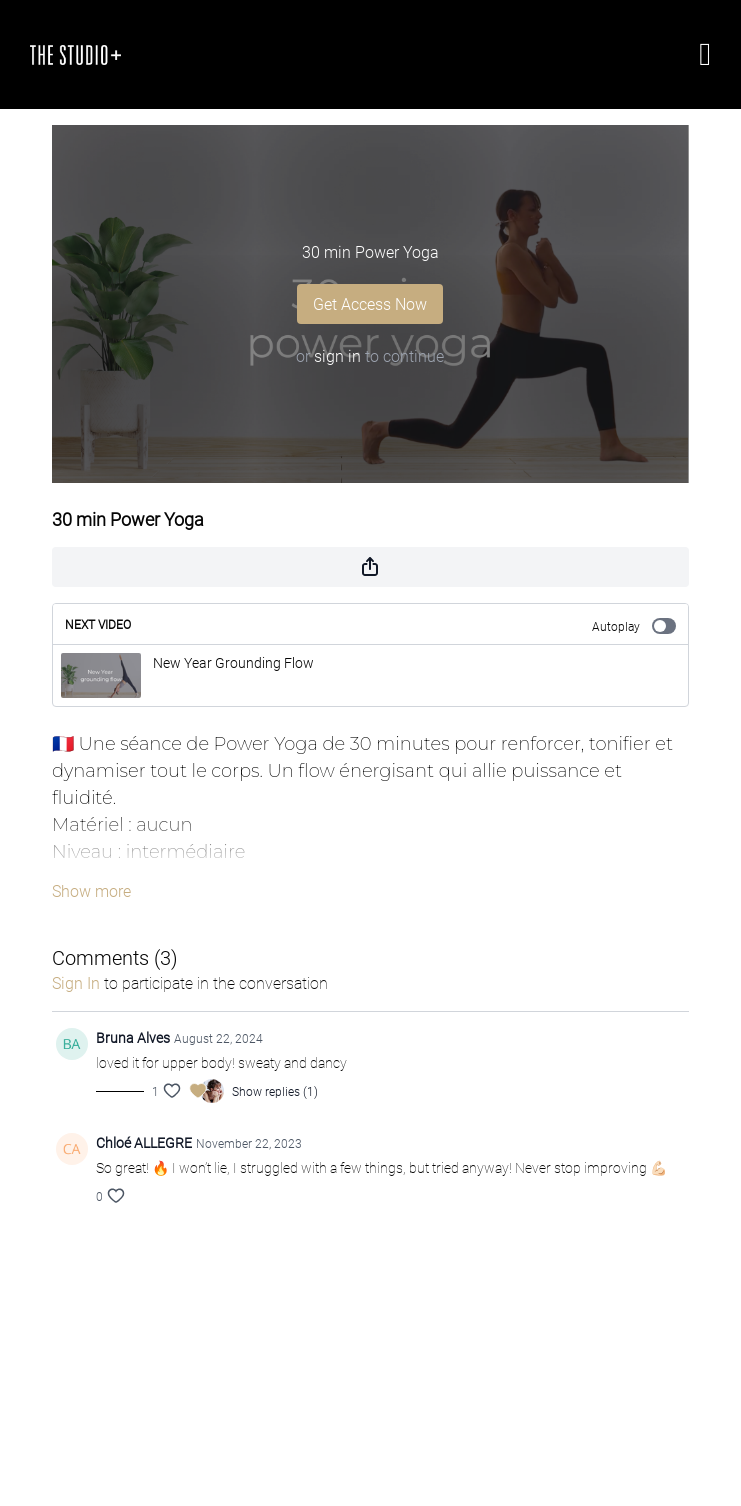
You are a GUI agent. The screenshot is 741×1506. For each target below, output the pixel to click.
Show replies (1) (275, 1091)
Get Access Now (370, 303)
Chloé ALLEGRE (144, 1142)
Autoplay (634, 626)
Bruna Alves (133, 1037)
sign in (337, 355)
